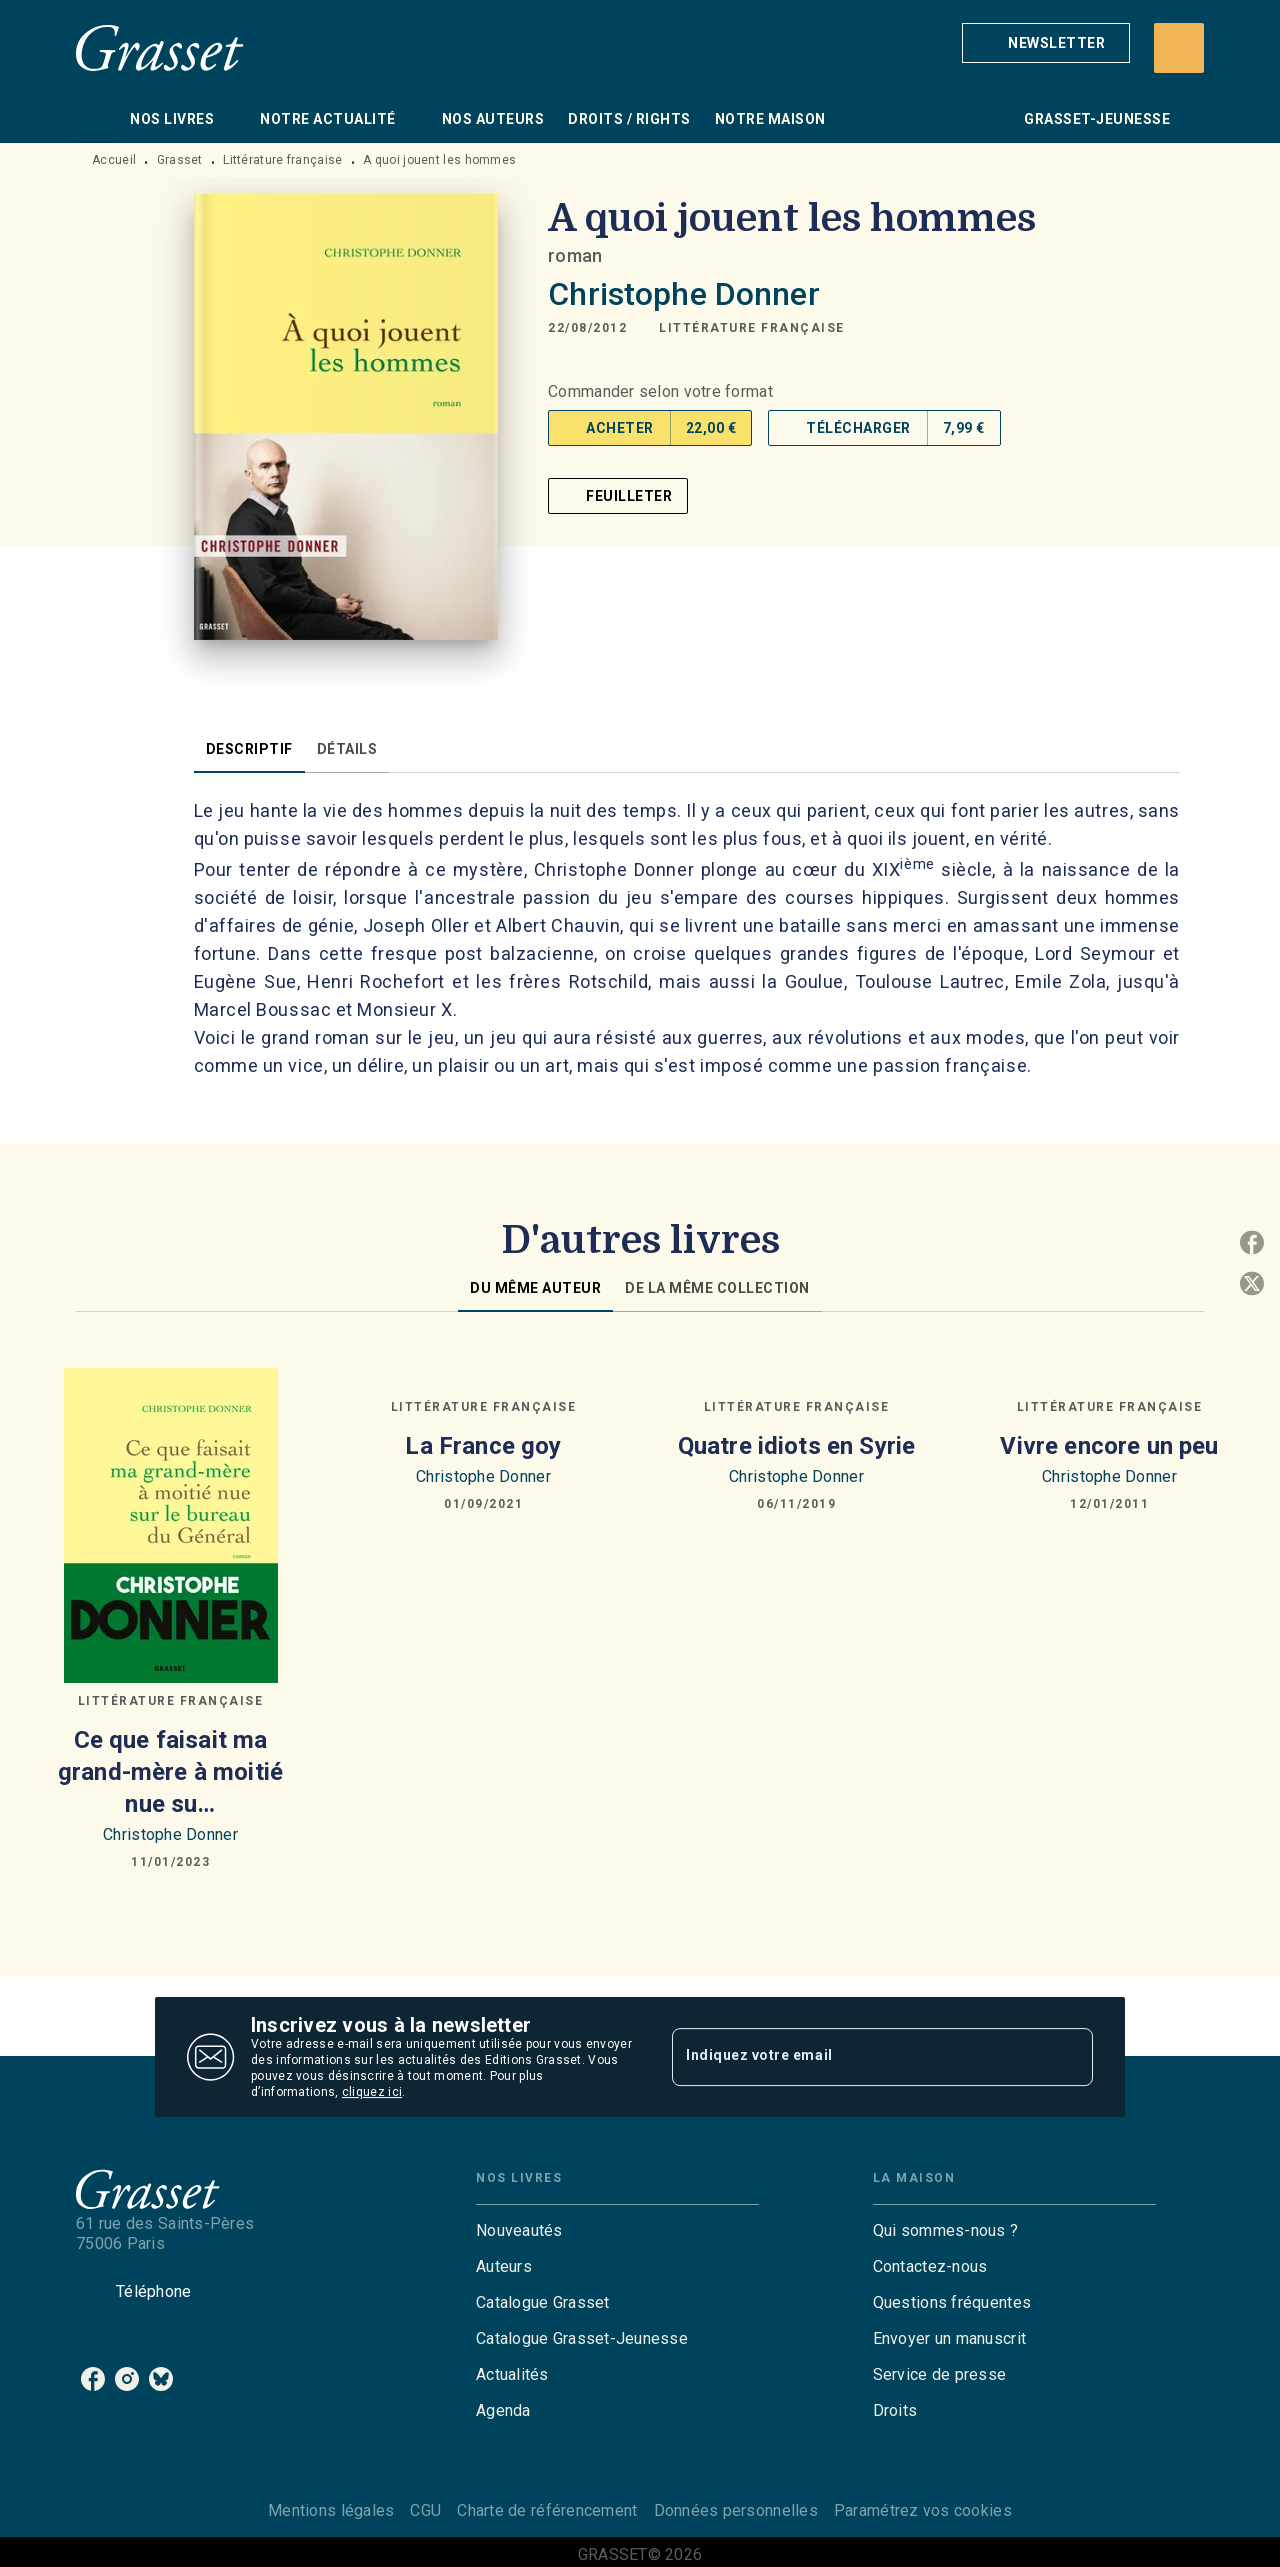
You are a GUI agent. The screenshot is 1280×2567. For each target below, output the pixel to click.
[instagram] (127, 2379)
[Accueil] (160, 47)
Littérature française (282, 160)
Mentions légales (331, 2510)
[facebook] (93, 2379)
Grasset (180, 160)
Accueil (114, 160)
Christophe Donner (684, 294)
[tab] (97, 119)
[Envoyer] (1069, 2057)
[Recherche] (1179, 48)
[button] (1046, 43)
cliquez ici (372, 2092)
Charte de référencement (547, 2510)
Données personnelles (736, 2510)
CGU (425, 2510)
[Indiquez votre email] (857, 2057)
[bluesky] (161, 2379)
